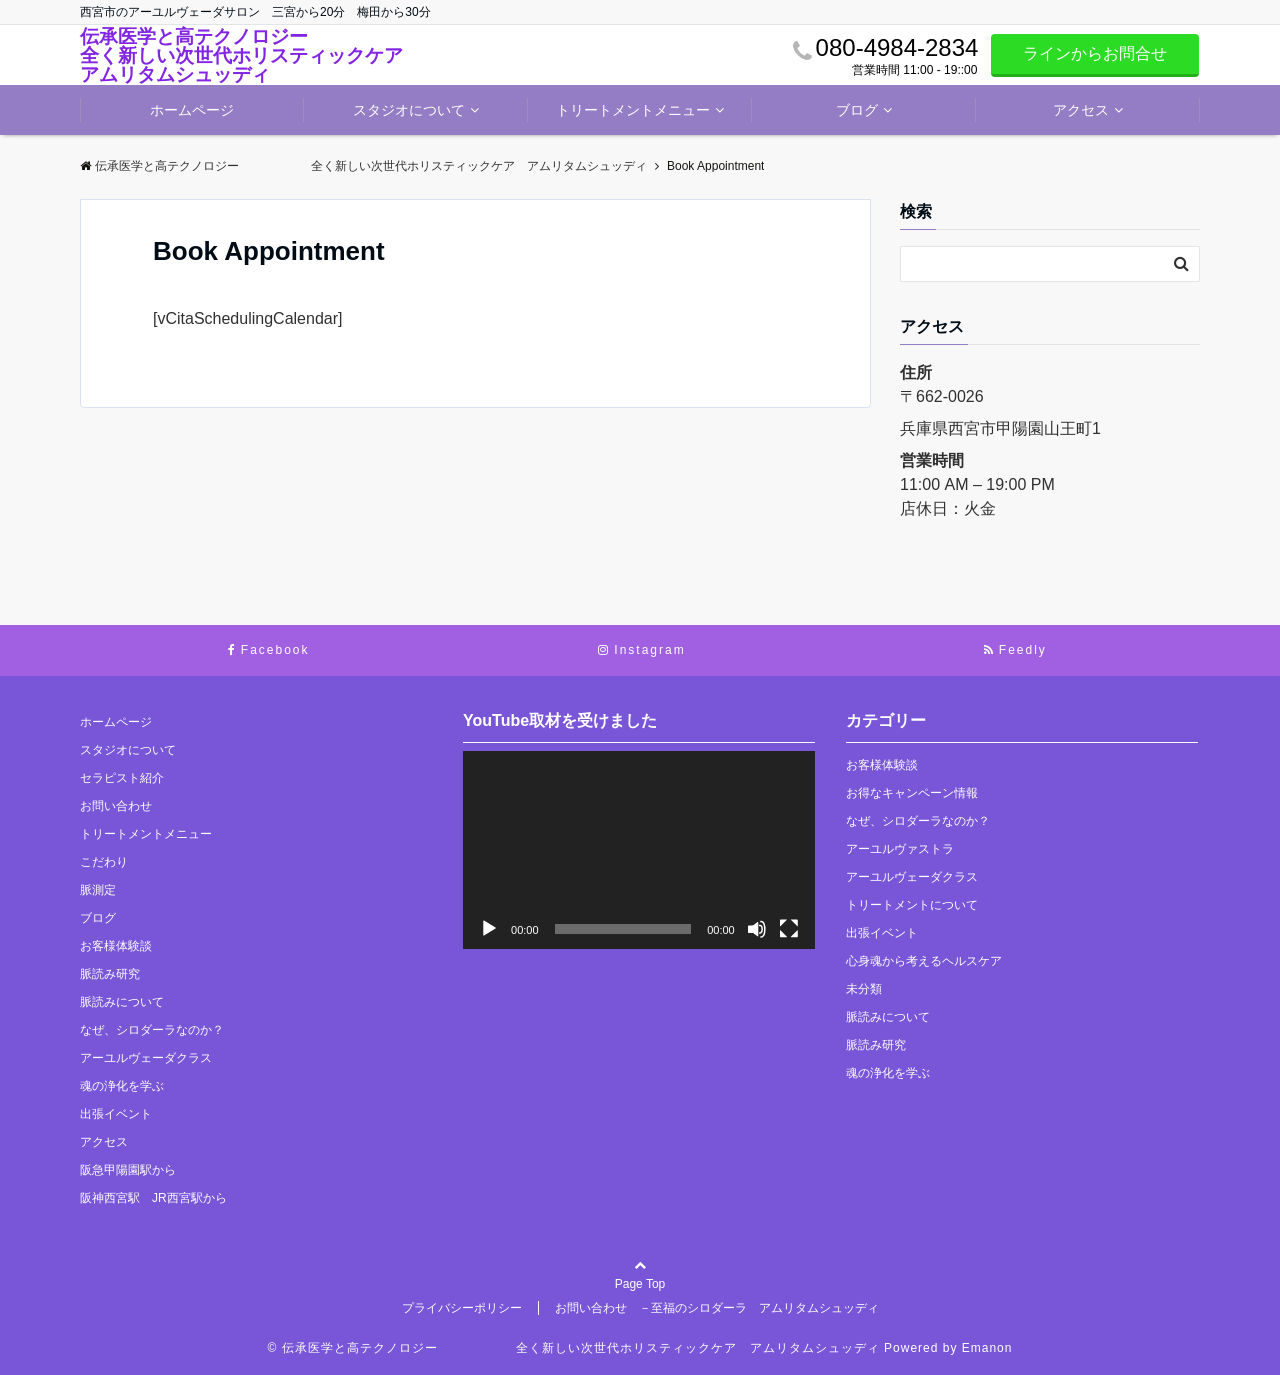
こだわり (104, 862)
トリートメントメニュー (633, 110)
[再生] (489, 929)
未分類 (864, 989)
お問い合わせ (116, 806)
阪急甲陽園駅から (128, 1170)
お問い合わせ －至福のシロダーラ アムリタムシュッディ (717, 1308)
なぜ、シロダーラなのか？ (152, 1030)
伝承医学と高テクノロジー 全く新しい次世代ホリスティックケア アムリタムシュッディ (251, 55)
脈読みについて (122, 1002)
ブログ (857, 110)
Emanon (987, 1348)
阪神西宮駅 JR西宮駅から (153, 1198)
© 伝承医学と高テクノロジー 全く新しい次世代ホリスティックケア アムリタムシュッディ (574, 1348)
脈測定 (98, 890)
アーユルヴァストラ (900, 849)
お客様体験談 (116, 946)
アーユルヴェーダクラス (146, 1058)
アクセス (1081, 110)
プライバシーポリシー (462, 1308)
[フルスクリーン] (789, 929)
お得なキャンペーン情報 (912, 793)
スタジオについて (409, 110)
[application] (639, 850)
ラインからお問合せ (1095, 53)
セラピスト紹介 (122, 778)
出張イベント (116, 1114)
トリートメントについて (912, 905)
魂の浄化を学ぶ (122, 1086)
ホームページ (192, 110)
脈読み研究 (110, 974)
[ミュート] (757, 929)
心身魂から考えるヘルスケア (924, 961)
